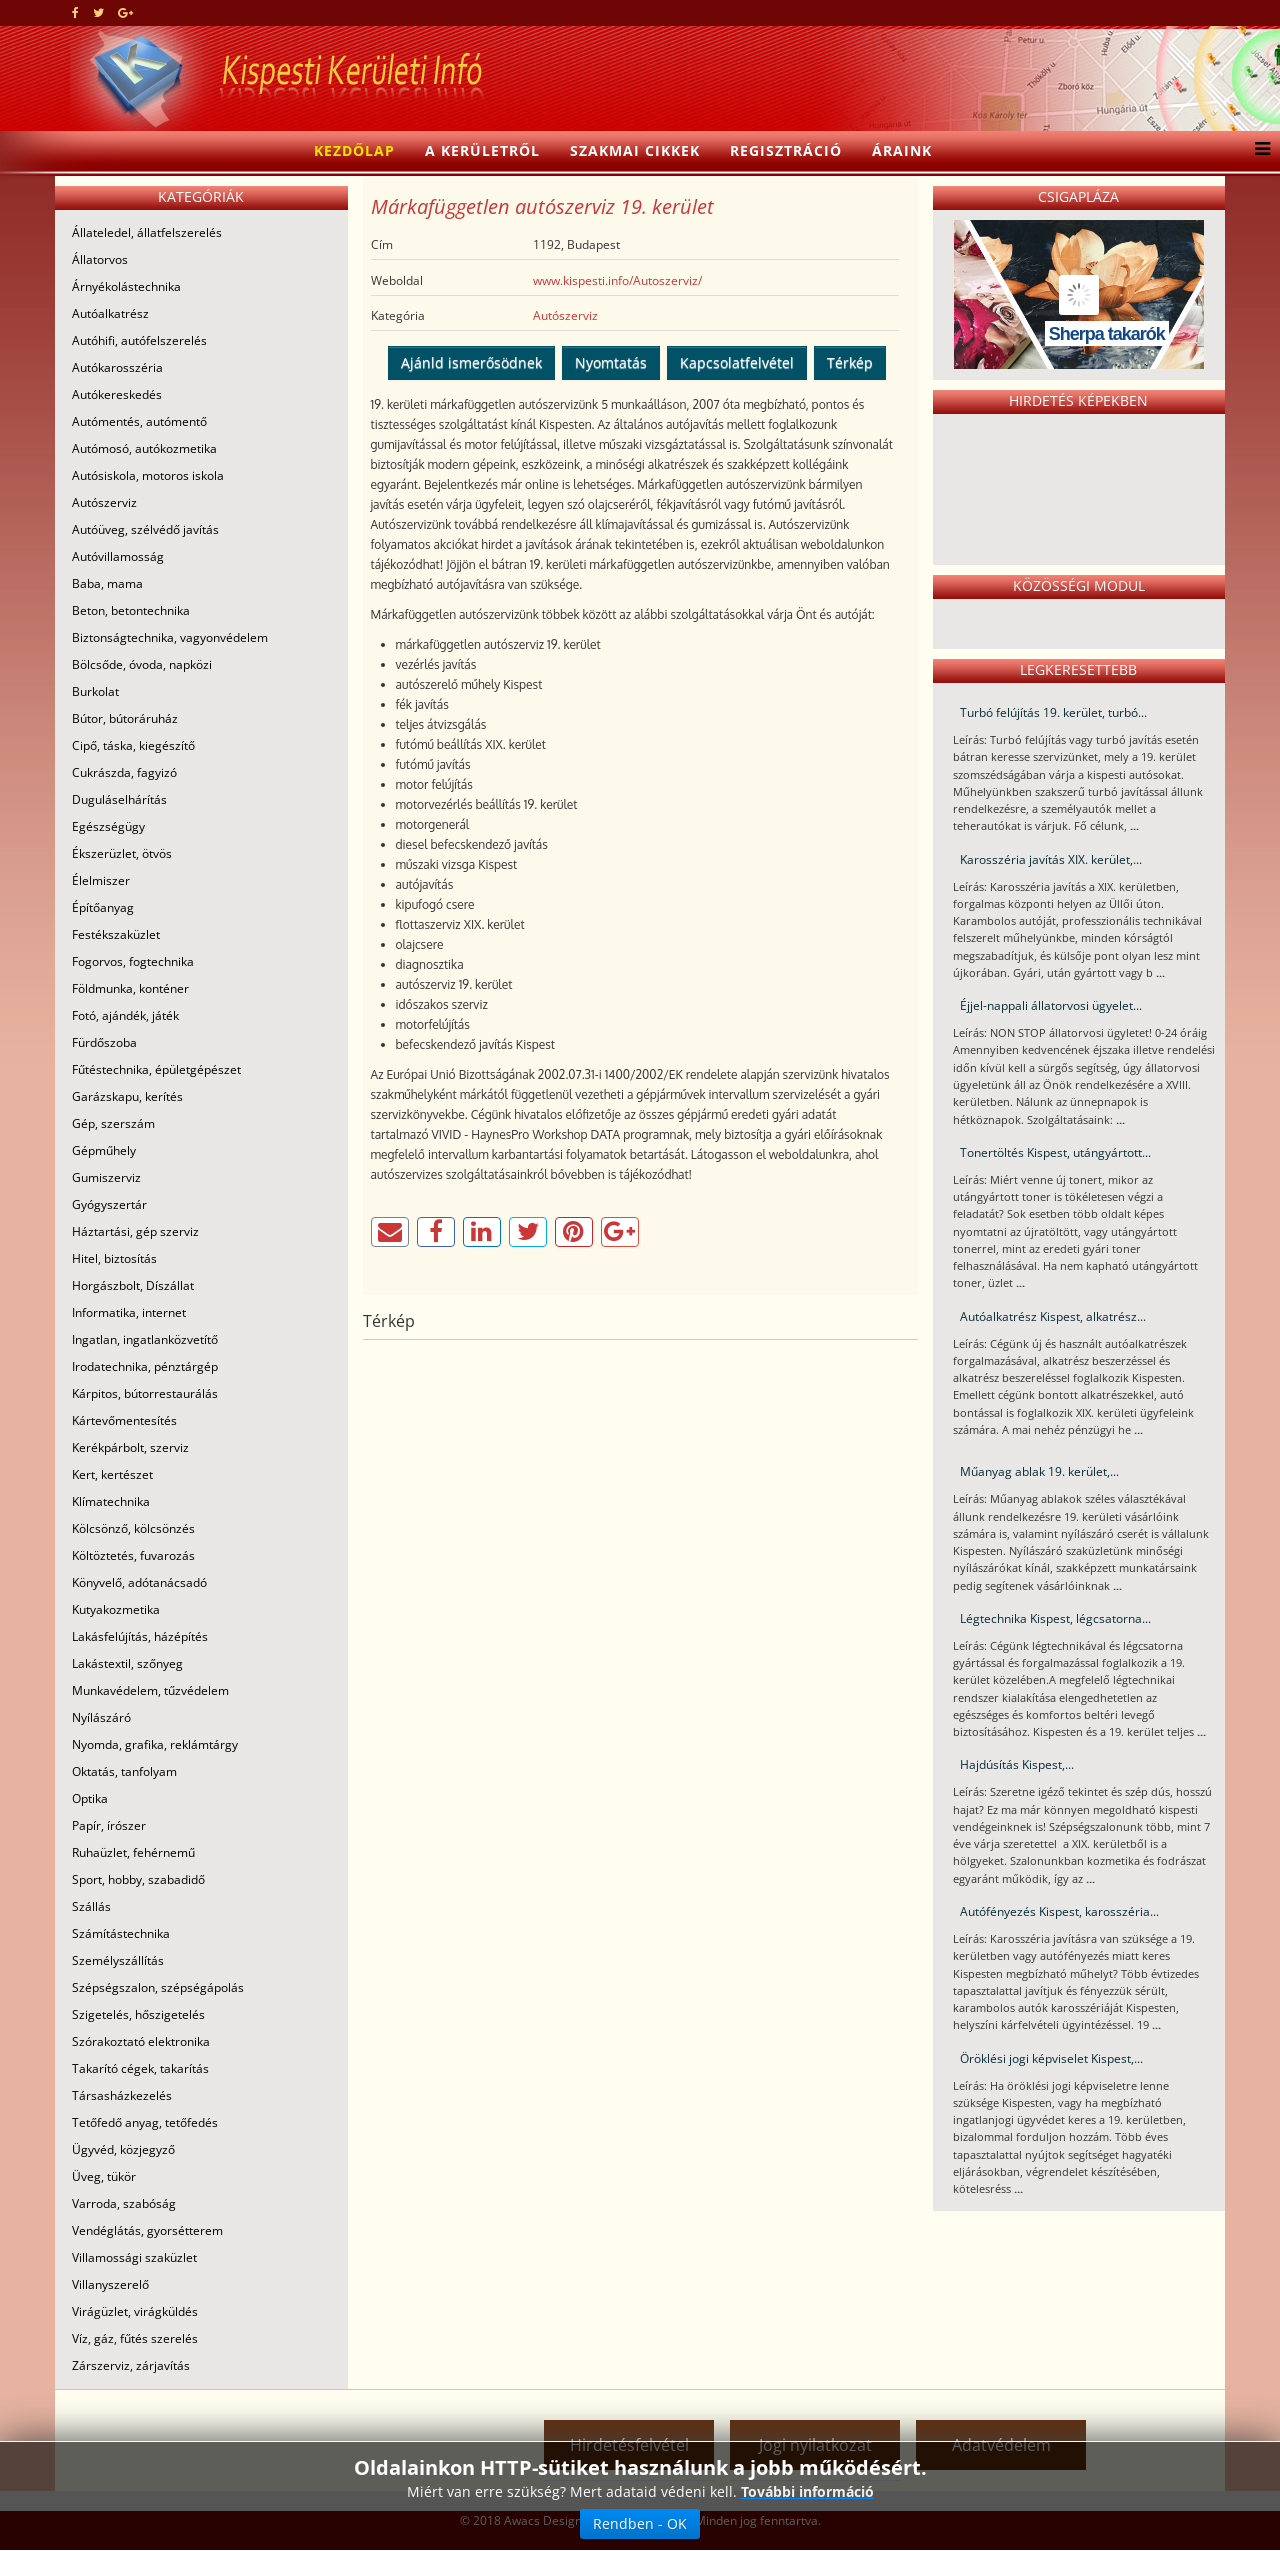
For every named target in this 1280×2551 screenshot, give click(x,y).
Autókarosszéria (117, 367)
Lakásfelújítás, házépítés (140, 1636)
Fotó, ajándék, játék (125, 1015)
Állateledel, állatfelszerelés (147, 232)
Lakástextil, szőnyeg (127, 1663)
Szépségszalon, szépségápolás (158, 1987)
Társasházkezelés (122, 2095)
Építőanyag (103, 907)
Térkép (850, 362)
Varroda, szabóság (124, 2203)
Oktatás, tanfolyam (124, 1771)
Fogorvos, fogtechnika (133, 961)
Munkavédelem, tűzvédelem (150, 1690)
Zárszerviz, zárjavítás (131, 2365)
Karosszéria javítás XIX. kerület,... (1051, 859)
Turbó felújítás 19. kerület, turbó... (1053, 712)
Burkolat (95, 691)
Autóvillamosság (118, 556)
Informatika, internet (129, 1312)
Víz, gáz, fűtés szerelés (135, 2338)
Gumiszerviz (106, 1177)
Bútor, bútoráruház (125, 718)
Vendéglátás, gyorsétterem (147, 2230)
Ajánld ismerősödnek (471, 362)
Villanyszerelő (110, 2284)
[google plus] (125, 12)
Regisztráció (786, 150)
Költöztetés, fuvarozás (133, 1555)
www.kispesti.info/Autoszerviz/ (617, 280)
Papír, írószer (109, 1825)
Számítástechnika (121, 1933)
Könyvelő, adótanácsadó (139, 1582)
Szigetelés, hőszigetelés (138, 2014)
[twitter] (98, 12)
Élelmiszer (101, 880)
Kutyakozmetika (116, 1609)
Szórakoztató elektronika (141, 2041)
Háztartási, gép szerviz (135, 1231)
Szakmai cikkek (635, 150)
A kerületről (482, 150)
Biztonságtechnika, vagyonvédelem (170, 637)
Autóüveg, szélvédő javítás (145, 529)
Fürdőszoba (104, 1042)
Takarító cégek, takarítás (140, 2068)
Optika (90, 1798)
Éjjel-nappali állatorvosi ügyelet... (1051, 1005)
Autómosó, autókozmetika (144, 448)
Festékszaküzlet (116, 934)
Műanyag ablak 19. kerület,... (1039, 1471)
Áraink (902, 150)
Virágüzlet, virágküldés (135, 2311)
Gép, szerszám (113, 1123)
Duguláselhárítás (119, 799)
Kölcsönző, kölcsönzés (133, 1528)
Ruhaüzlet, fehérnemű (133, 1852)
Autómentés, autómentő (139, 421)
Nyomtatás (611, 362)
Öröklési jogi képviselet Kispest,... (1051, 2058)
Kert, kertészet (112, 1474)
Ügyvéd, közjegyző (123, 2149)
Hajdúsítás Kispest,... (1017, 1764)
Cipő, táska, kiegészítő (133, 745)
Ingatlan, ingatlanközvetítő (145, 1339)
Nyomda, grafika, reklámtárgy (155, 1744)
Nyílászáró (101, 1717)
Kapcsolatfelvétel (737, 362)
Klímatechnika (111, 1501)
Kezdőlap (354, 150)
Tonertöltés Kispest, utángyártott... (1055, 1152)
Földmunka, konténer (130, 988)
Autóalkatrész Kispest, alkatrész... (1053, 1316)
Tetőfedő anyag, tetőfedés (145, 2122)
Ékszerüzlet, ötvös (122, 853)
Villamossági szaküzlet (134, 2257)
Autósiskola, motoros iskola (148, 475)
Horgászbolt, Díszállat (133, 1285)
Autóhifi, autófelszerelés (139, 340)
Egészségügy (108, 826)
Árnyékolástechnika (126, 286)
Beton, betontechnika (131, 610)
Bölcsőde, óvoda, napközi (142, 664)
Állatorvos (100, 259)
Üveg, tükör (104, 2176)
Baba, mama (107, 583)
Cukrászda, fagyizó (124, 772)
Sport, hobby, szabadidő (138, 1879)
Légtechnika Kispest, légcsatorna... (1055, 1618)
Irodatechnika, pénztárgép (145, 1366)
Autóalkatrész (110, 313)
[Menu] (1257, 151)
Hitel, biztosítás (114, 1258)
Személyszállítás (118, 1960)
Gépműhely (104, 1150)
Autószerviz (104, 502)
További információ (807, 2491)
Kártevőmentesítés (124, 1420)
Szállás (91, 1906)
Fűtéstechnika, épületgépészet (156, 1069)
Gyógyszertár (109, 1204)
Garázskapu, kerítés (127, 1096)
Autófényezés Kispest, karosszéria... (1059, 1911)
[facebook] (75, 12)
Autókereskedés (117, 394)
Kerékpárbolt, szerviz (130, 1447)
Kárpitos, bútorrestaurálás (145, 1393)
